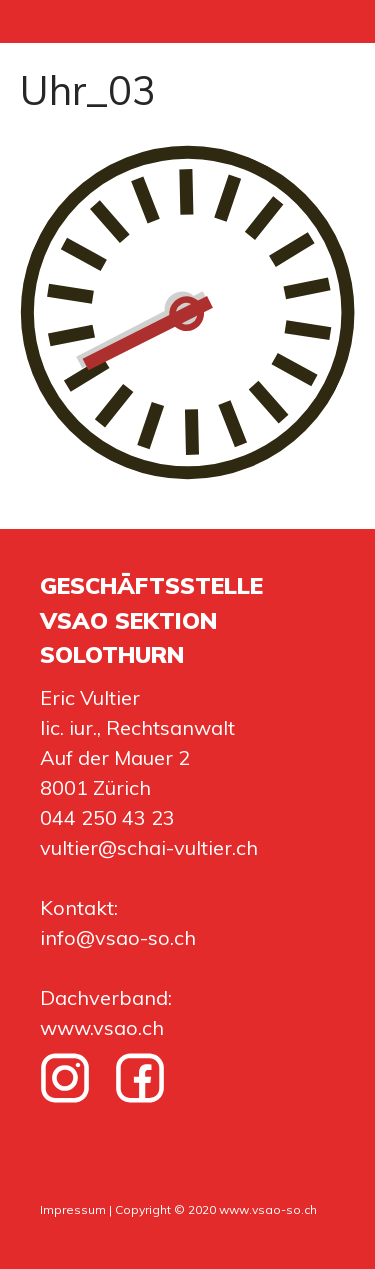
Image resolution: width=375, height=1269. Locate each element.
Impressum (73, 1209)
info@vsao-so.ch (118, 937)
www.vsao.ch (102, 1027)
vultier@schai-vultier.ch (149, 847)
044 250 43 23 (107, 817)
